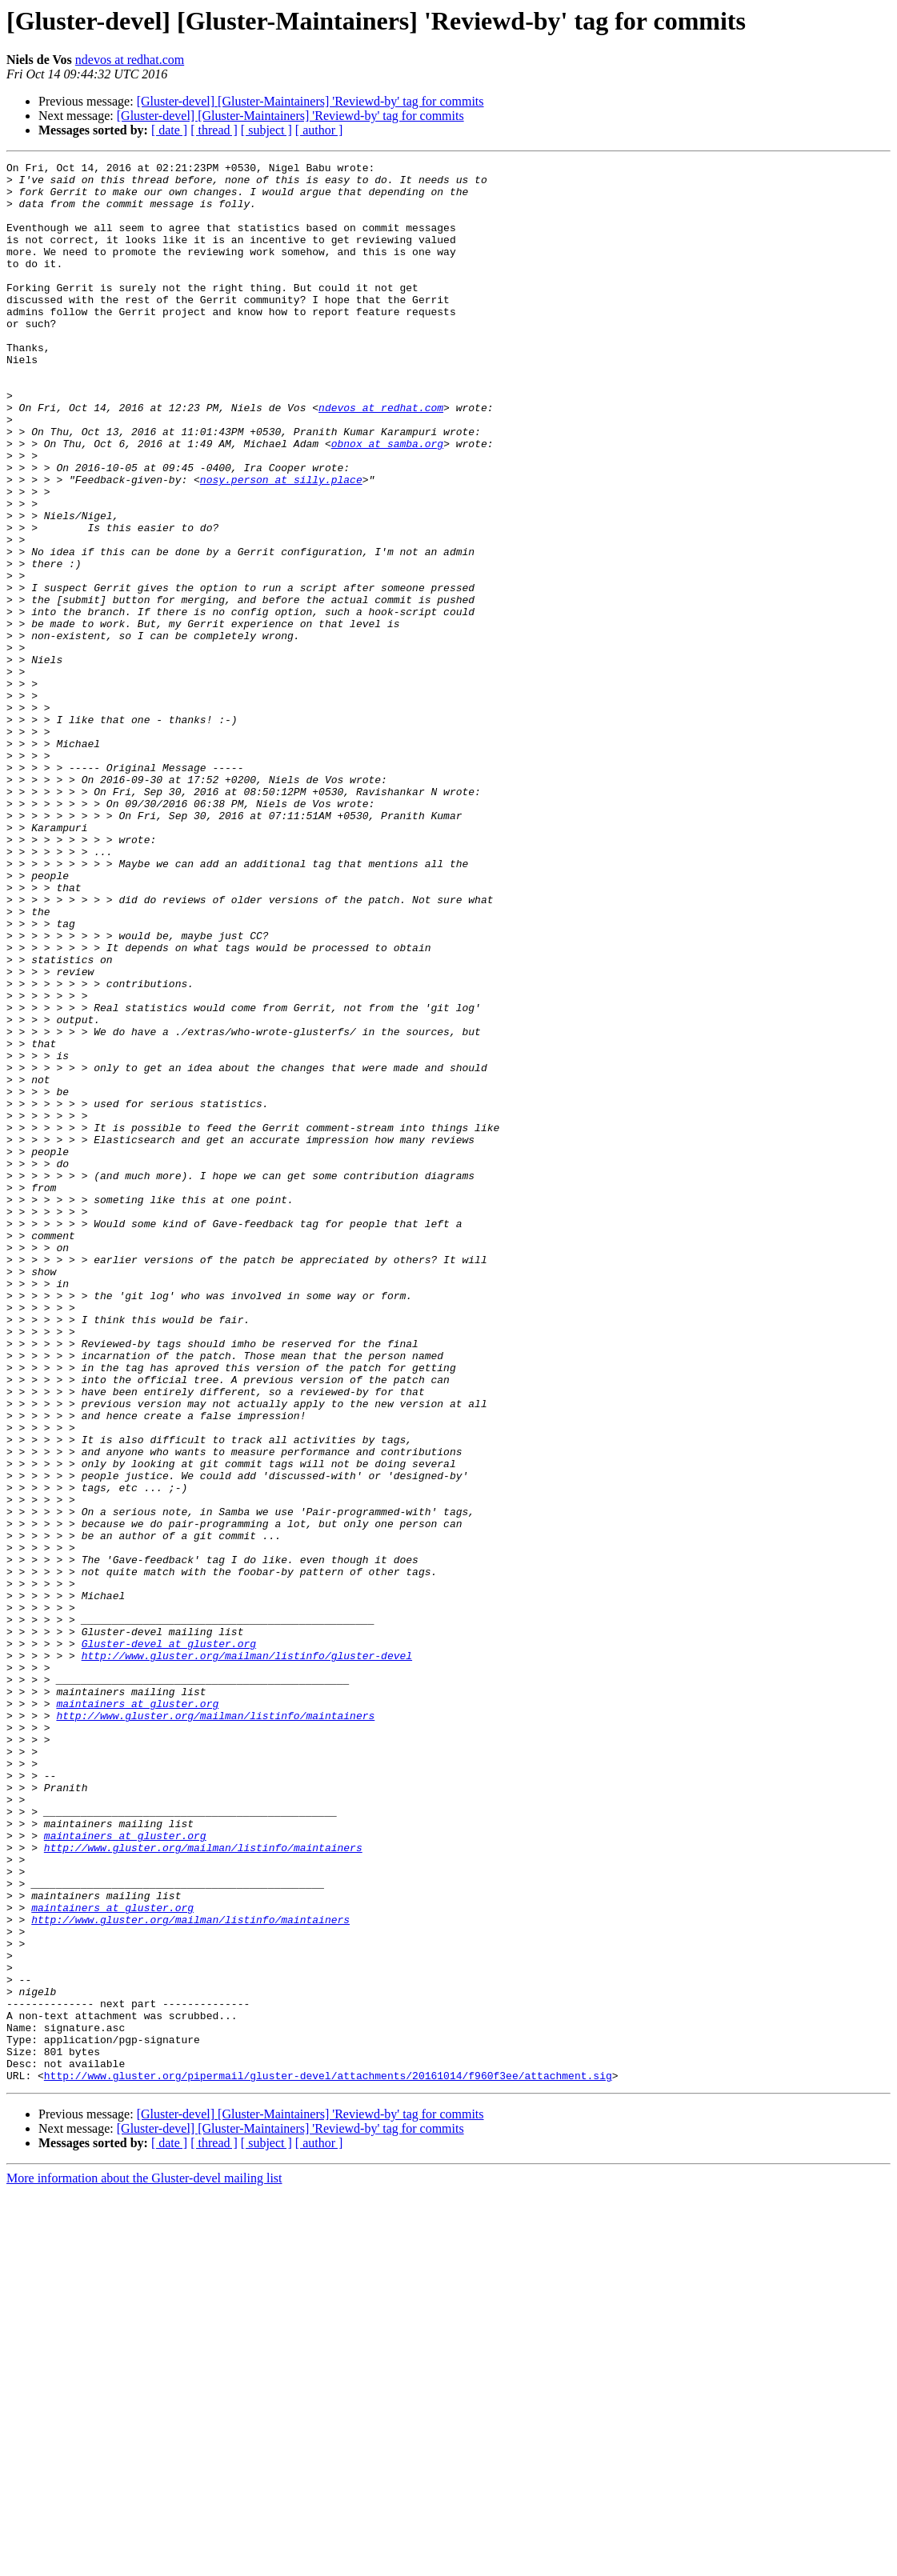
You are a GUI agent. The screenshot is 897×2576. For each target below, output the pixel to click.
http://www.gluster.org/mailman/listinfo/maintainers (215, 2027)
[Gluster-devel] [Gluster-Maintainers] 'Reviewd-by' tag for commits (310, 101)
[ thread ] (214, 130)
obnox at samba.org (387, 501)
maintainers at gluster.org (137, 2013)
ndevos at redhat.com (129, 59)
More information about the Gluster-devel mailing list (144, 2562)
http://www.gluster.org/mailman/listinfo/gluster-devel (247, 1955)
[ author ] (319, 130)
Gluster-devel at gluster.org (169, 1941)
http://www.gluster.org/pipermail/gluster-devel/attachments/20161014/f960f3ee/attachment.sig (328, 2459)
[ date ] (169, 130)
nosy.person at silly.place (281, 544)
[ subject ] (266, 130)
